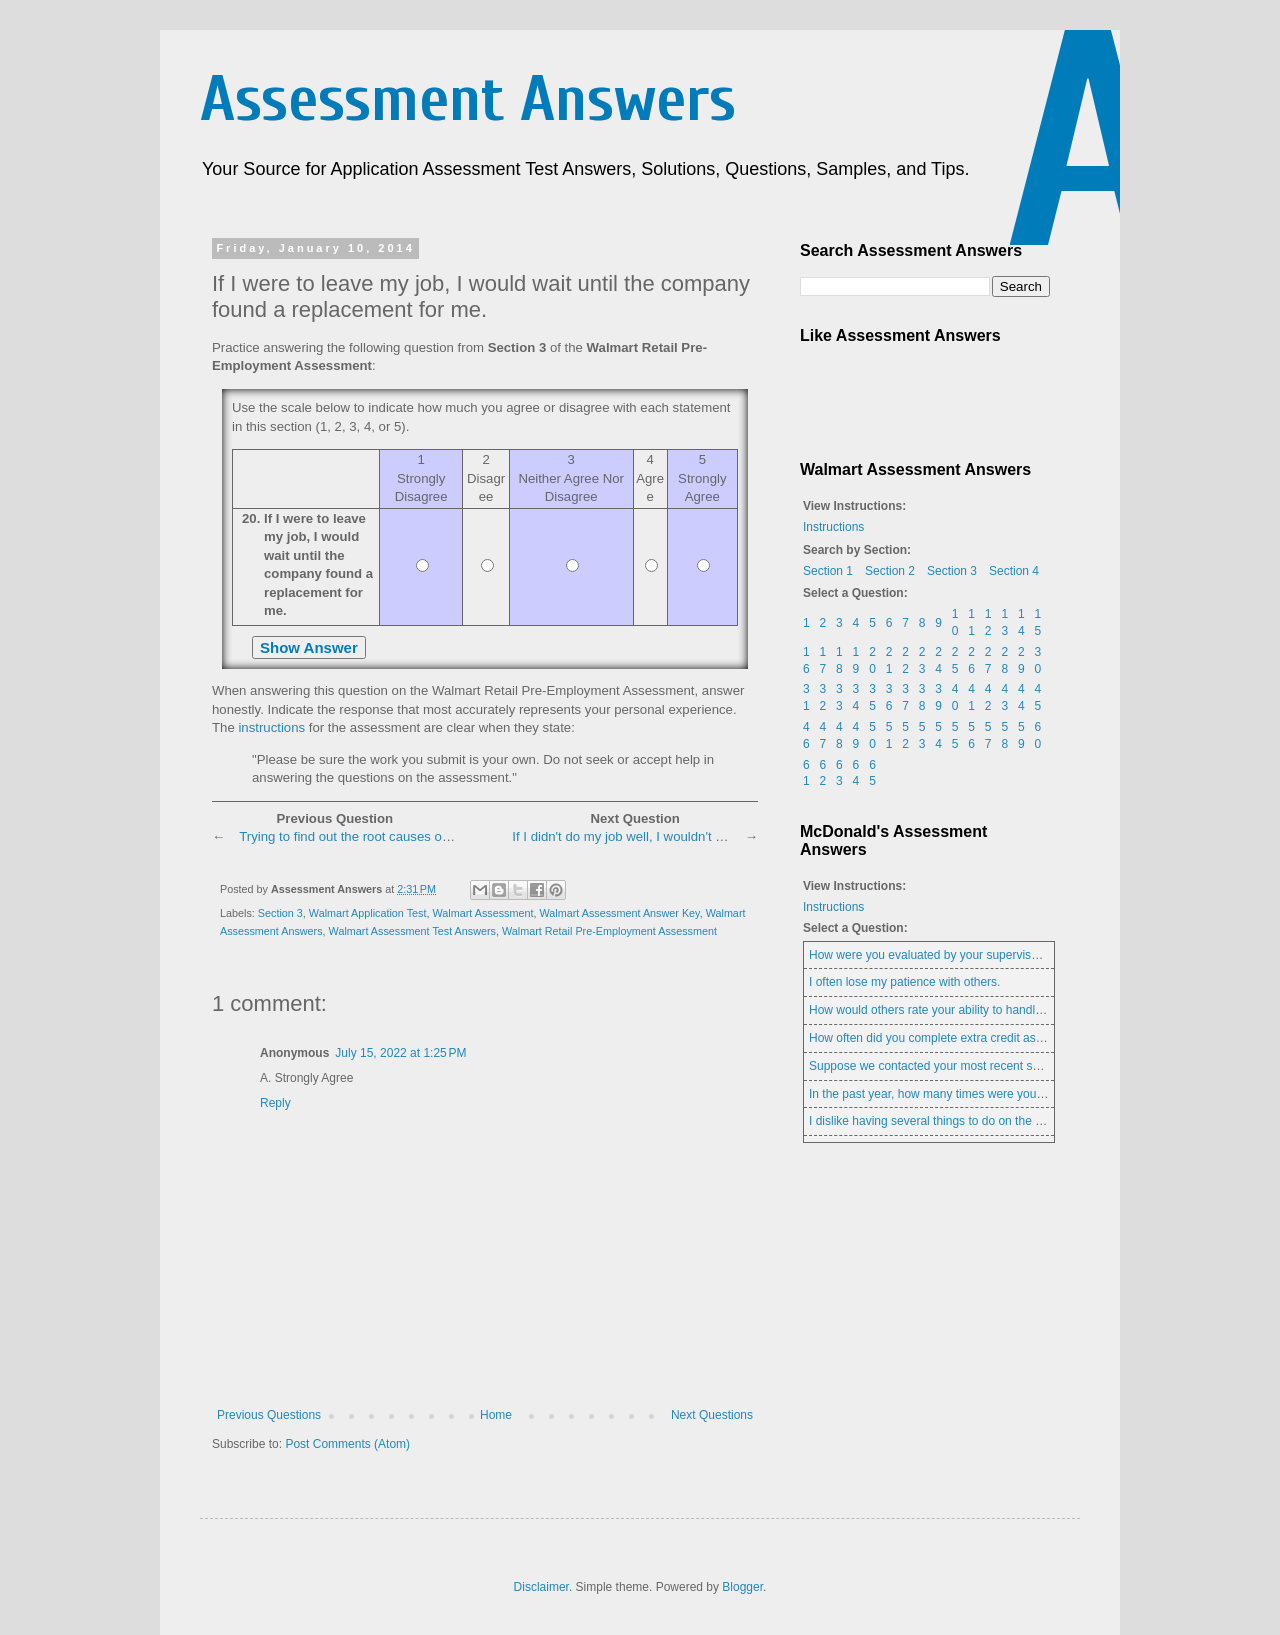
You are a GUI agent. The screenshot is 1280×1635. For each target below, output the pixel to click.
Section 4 (1014, 571)
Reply (275, 1103)
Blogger (742, 1587)
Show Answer (309, 647)
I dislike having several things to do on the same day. (949, 1121)
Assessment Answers (468, 99)
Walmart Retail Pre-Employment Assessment (609, 931)
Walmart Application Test (368, 913)
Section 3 (280, 913)
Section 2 (890, 571)
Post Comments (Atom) (347, 1444)
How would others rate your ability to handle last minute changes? (984, 1010)
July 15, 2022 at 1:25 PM (400, 1053)
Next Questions (712, 1415)
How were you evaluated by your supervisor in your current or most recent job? (1018, 955)
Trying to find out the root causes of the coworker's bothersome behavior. (451, 836)
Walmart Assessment (482, 913)
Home (496, 1415)
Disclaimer (541, 1587)
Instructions (833, 527)
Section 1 (828, 571)
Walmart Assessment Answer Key (619, 913)
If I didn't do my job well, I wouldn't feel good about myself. (681, 836)
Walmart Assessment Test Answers (412, 931)
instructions (271, 727)
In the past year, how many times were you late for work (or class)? (986, 1094)
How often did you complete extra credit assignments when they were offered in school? (1042, 1038)
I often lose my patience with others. (904, 982)
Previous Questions (269, 1415)
